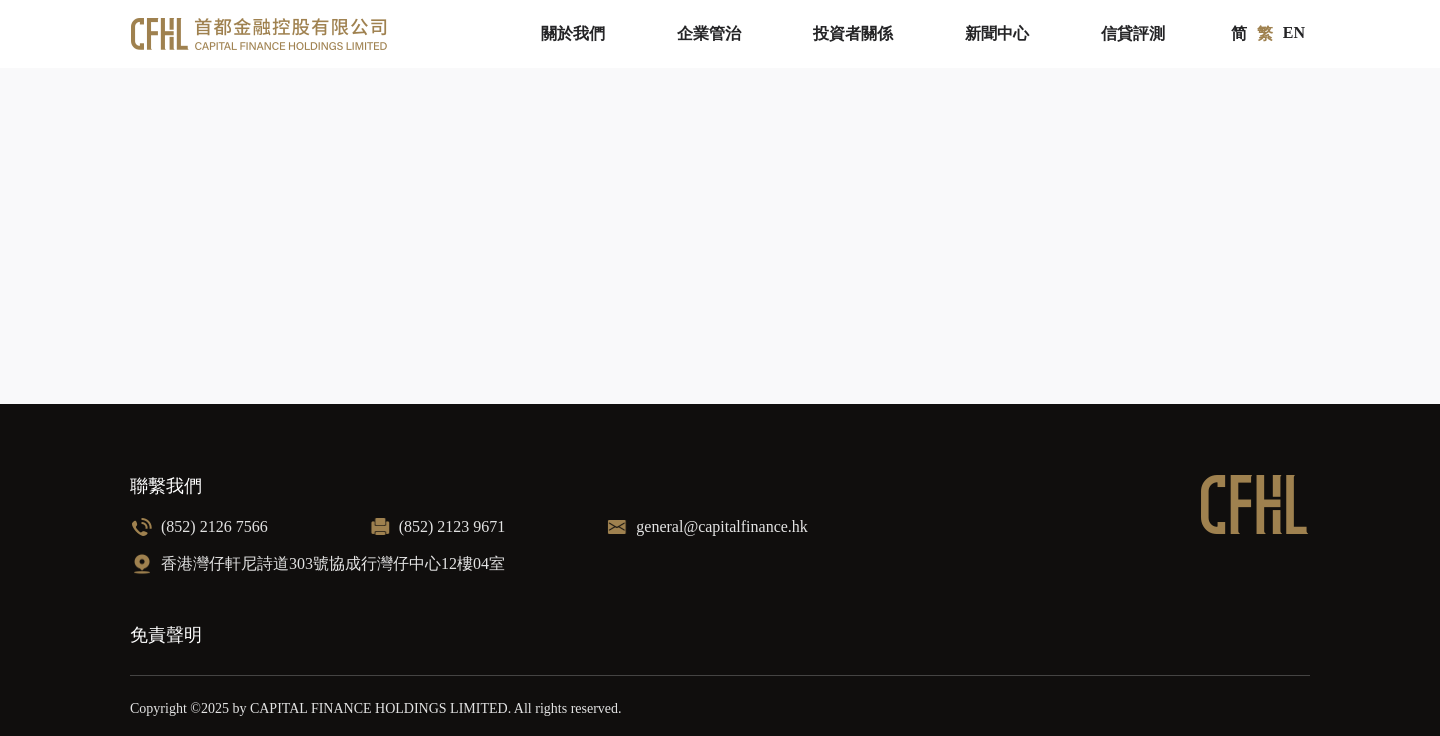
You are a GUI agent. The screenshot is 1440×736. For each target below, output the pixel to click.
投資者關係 (853, 33)
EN (1294, 32)
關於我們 (573, 33)
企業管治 (709, 33)
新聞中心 (997, 33)
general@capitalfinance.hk (722, 526)
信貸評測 (1133, 33)
